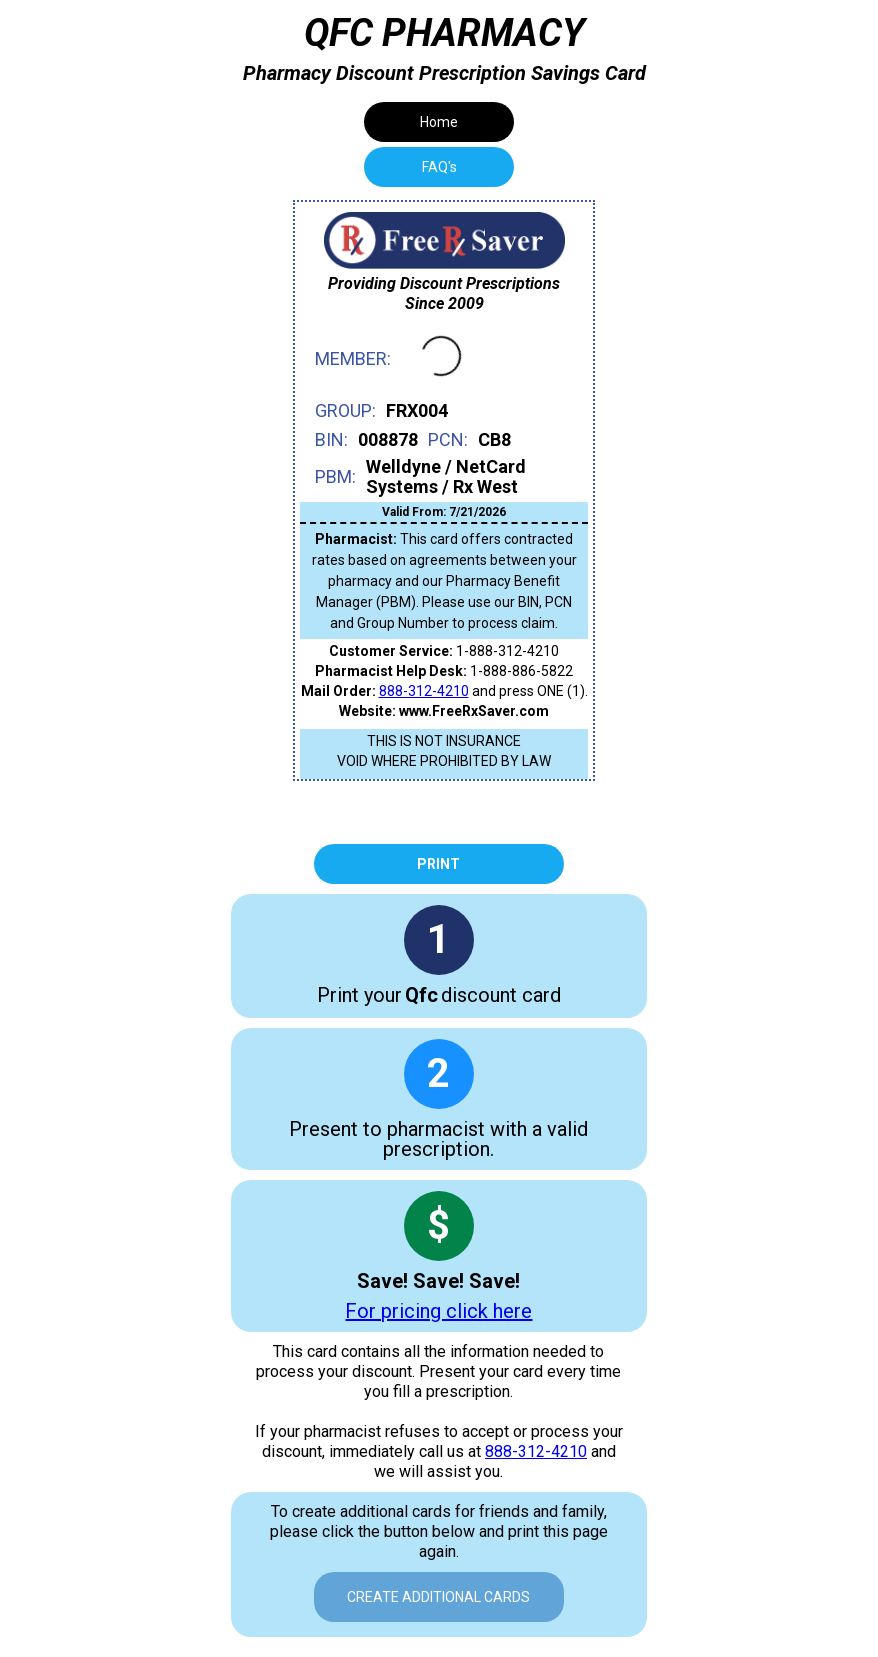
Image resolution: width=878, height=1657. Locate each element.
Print (438, 864)
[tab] (439, 167)
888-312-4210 (424, 691)
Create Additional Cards (438, 1597)
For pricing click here (438, 1311)
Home (439, 122)
